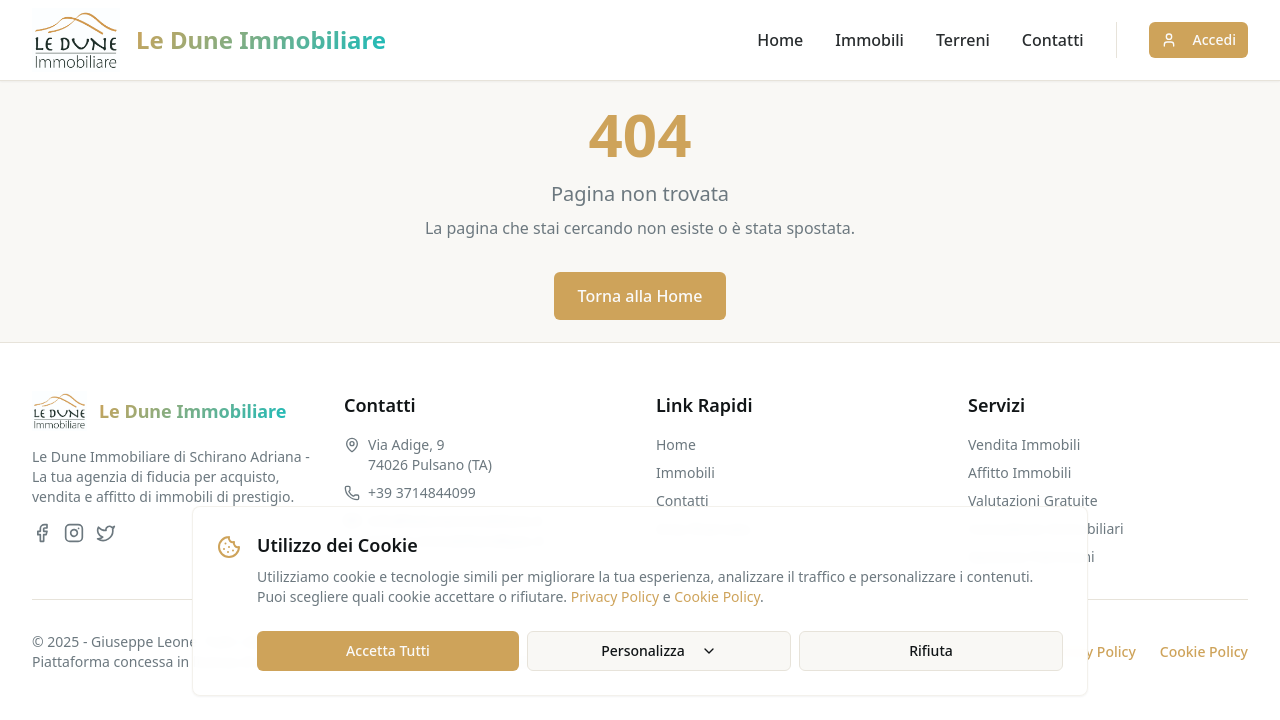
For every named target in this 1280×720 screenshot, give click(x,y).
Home (780, 40)
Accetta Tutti (388, 650)
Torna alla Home (640, 296)
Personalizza (659, 650)
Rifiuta (931, 650)
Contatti (1053, 40)
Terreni (963, 40)
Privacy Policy (615, 596)
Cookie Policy (717, 596)
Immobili (869, 40)
